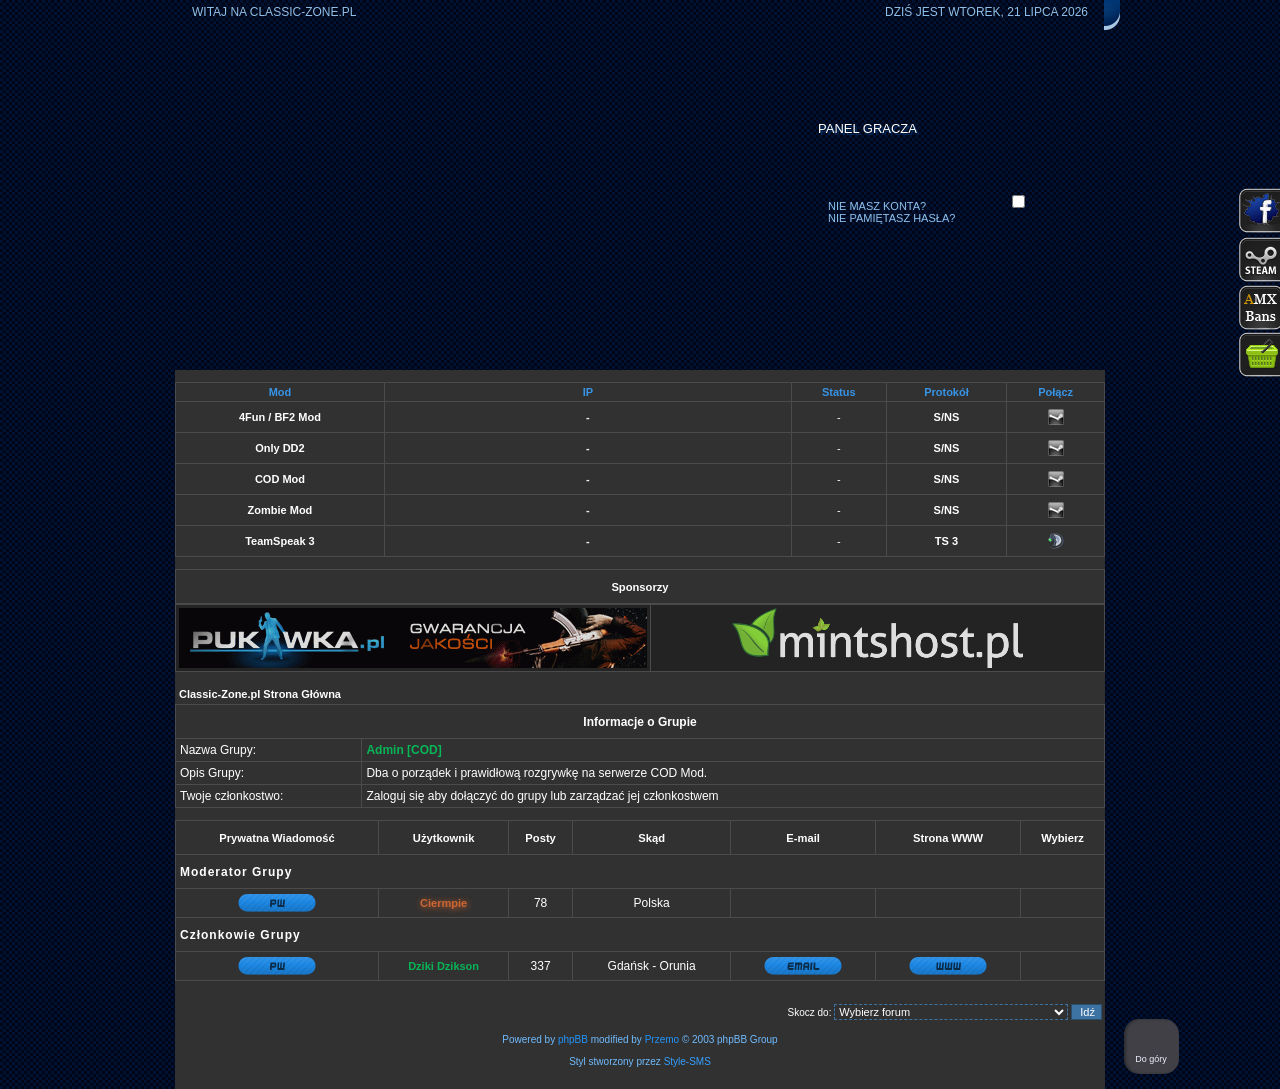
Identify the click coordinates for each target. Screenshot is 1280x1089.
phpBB (573, 1039)
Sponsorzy (639, 587)
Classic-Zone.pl (303, 12)
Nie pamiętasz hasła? (891, 218)
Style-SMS (687, 1061)
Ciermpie (443, 903)
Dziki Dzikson (443, 966)
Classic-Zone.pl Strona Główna (260, 694)
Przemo (662, 1039)
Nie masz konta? (877, 206)
